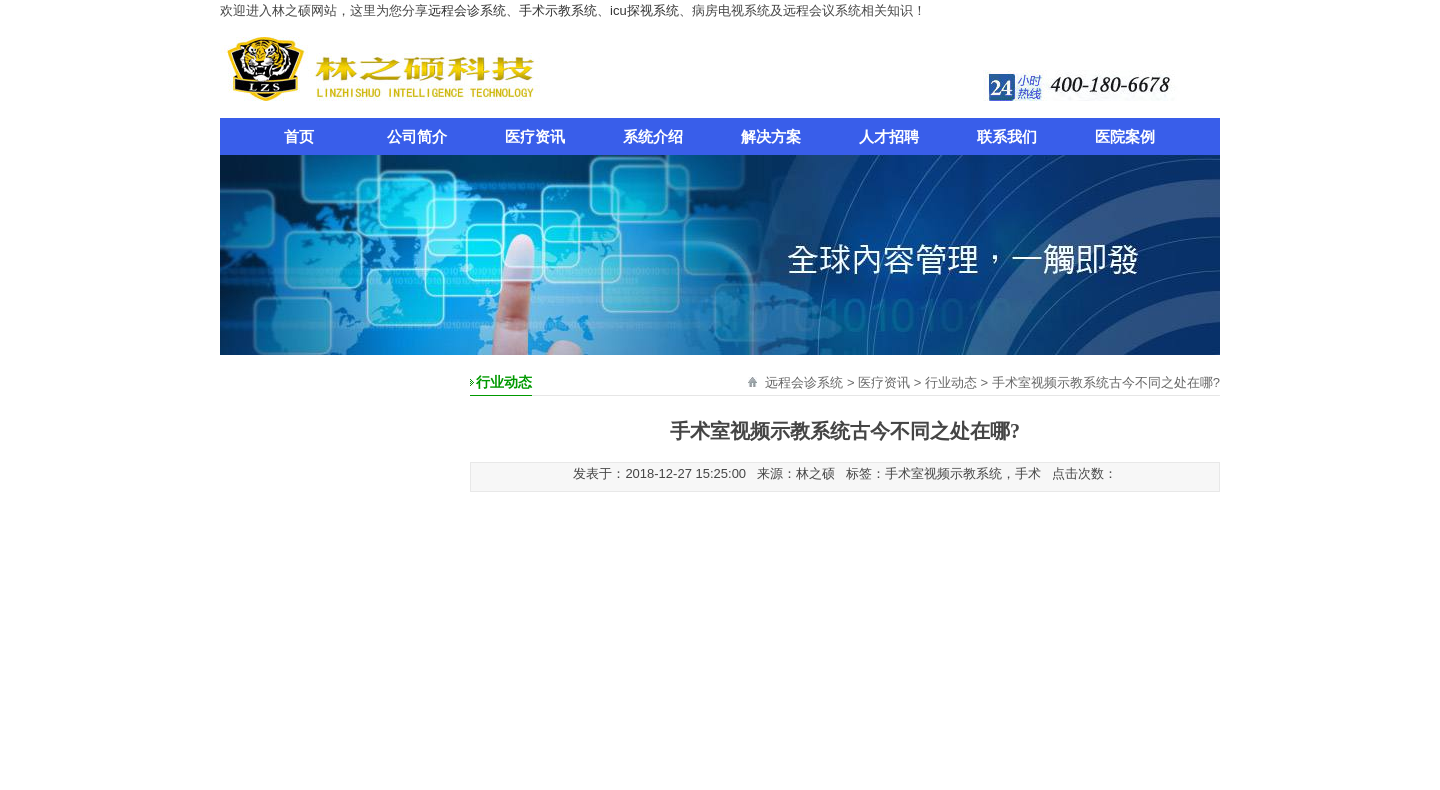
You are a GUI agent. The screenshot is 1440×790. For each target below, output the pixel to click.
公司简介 (417, 136)
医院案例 (1125, 136)
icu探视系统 (644, 10)
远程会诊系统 (467, 10)
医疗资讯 (535, 136)
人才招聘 (889, 136)
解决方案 (771, 136)
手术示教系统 (558, 10)
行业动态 (951, 382)
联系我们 (1007, 136)
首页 (299, 136)
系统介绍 (653, 136)
